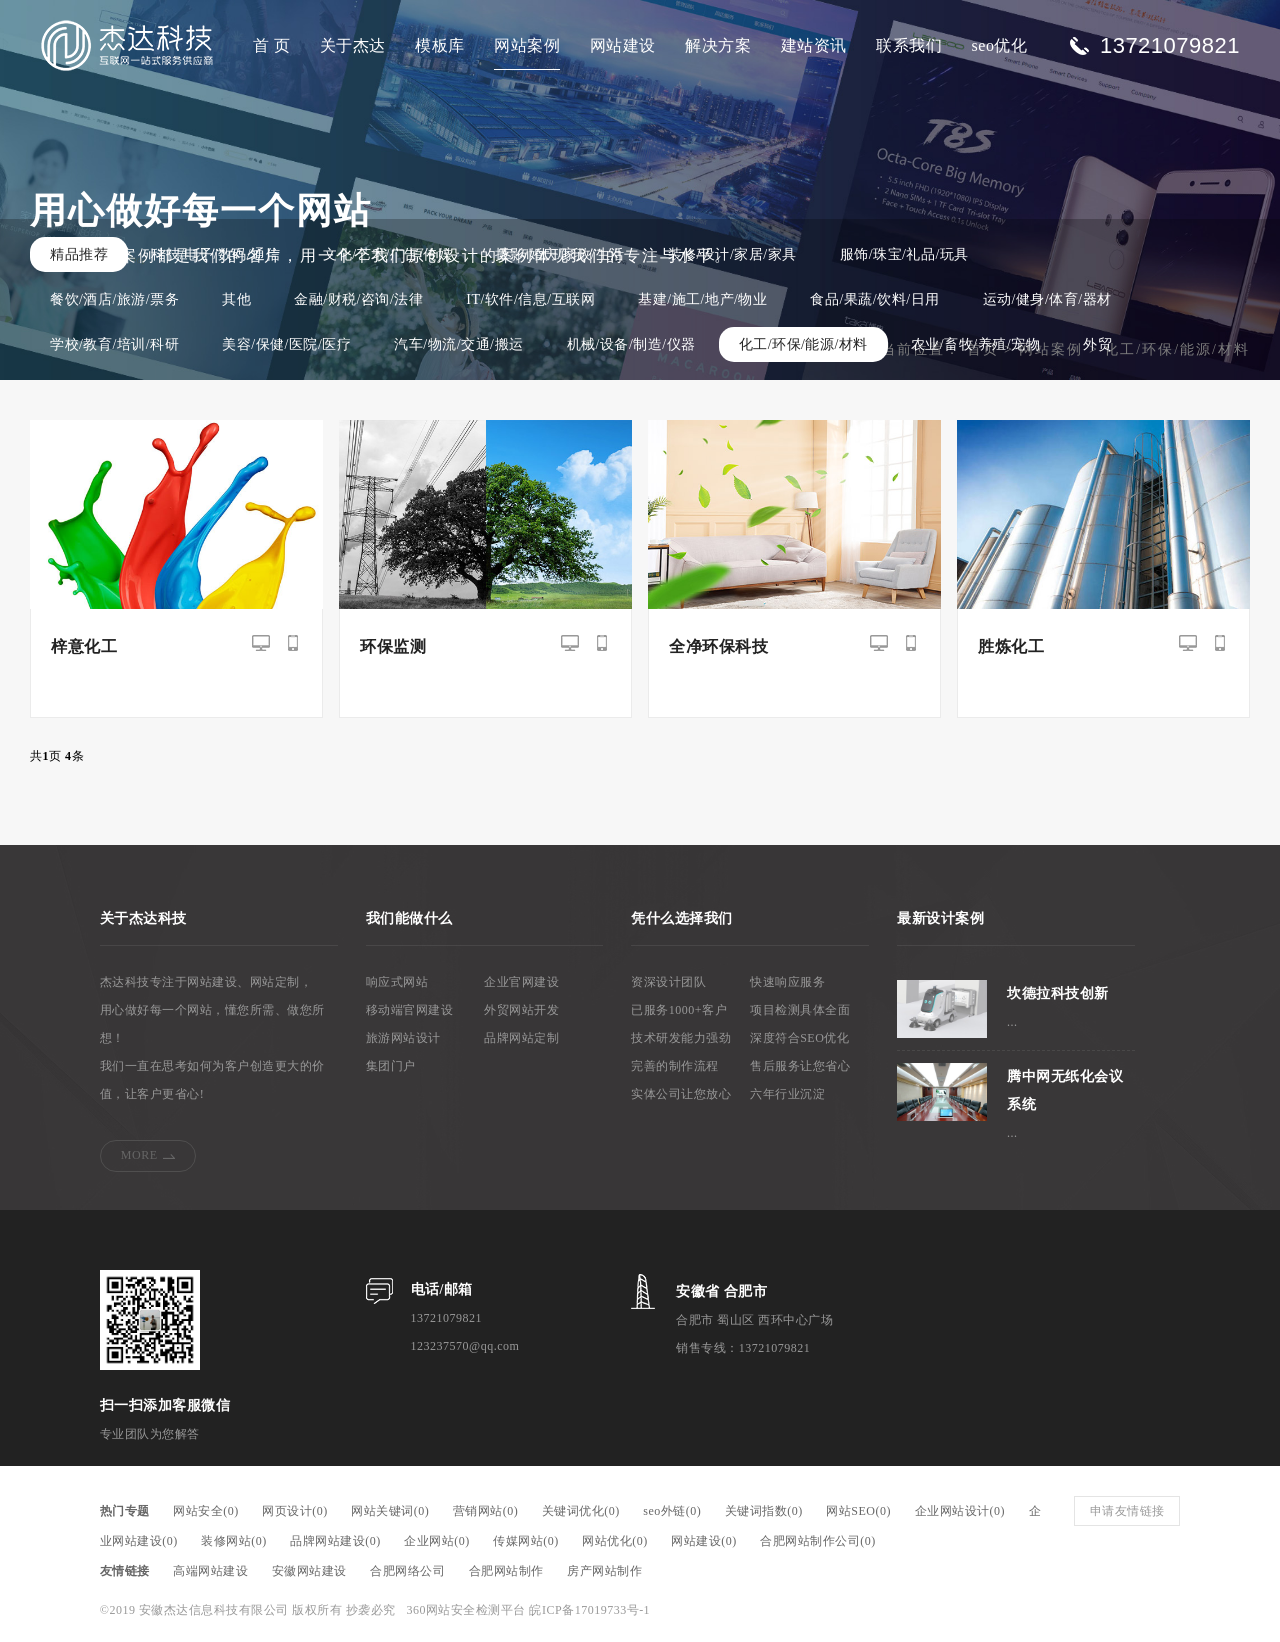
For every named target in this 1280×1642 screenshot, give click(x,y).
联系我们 (909, 45)
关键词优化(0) (581, 1511)
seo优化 (1000, 45)
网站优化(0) (615, 1541)
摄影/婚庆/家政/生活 (559, 254)
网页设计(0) (295, 1511)
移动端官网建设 (410, 1010)
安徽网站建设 (309, 1571)
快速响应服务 (787, 982)
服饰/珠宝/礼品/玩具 (904, 254)
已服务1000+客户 (679, 1010)
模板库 (440, 45)
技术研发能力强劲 (681, 1038)
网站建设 (623, 45)
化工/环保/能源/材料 (803, 344)
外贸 (1097, 344)
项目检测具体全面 (800, 1010)
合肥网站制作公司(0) (818, 1541)
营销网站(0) (486, 1511)
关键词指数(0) (764, 1511)
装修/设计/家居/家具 (732, 254)
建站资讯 (814, 45)
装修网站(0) (234, 1541)
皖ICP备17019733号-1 (589, 1610)
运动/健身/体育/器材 (1047, 299)
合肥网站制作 (506, 1571)
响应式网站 (397, 982)
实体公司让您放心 (681, 1094)
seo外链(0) (672, 1511)
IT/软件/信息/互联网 (530, 299)
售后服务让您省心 (800, 1066)
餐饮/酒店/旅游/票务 (114, 299)
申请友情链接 (1127, 1511)
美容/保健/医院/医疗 (286, 344)
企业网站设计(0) (960, 1511)
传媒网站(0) (526, 1541)
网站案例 (527, 45)
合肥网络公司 (407, 1571)
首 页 (272, 45)
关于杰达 (353, 45)
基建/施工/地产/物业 (702, 299)
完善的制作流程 (675, 1066)
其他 (236, 299)
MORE (139, 1155)
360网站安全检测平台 (466, 1610)
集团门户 (391, 1066)
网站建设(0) (704, 1541)
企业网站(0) (437, 1541)
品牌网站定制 (521, 1038)
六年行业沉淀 (787, 1094)
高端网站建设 (210, 1571)
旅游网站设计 (403, 1038)
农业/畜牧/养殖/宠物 (975, 344)
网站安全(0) (206, 1511)
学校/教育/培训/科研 (114, 344)
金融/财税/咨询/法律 (358, 299)
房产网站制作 (604, 1571)
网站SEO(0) (858, 1511)
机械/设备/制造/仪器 (631, 344)
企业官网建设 (521, 982)
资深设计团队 (668, 982)
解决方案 (718, 45)
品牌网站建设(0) (335, 1541)
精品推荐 (79, 254)
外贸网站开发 (521, 1010)
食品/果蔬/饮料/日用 (874, 299)
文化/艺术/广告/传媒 (387, 254)
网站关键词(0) (390, 1511)
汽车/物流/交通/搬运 (458, 344)
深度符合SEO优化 (799, 1038)
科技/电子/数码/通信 (215, 254)
